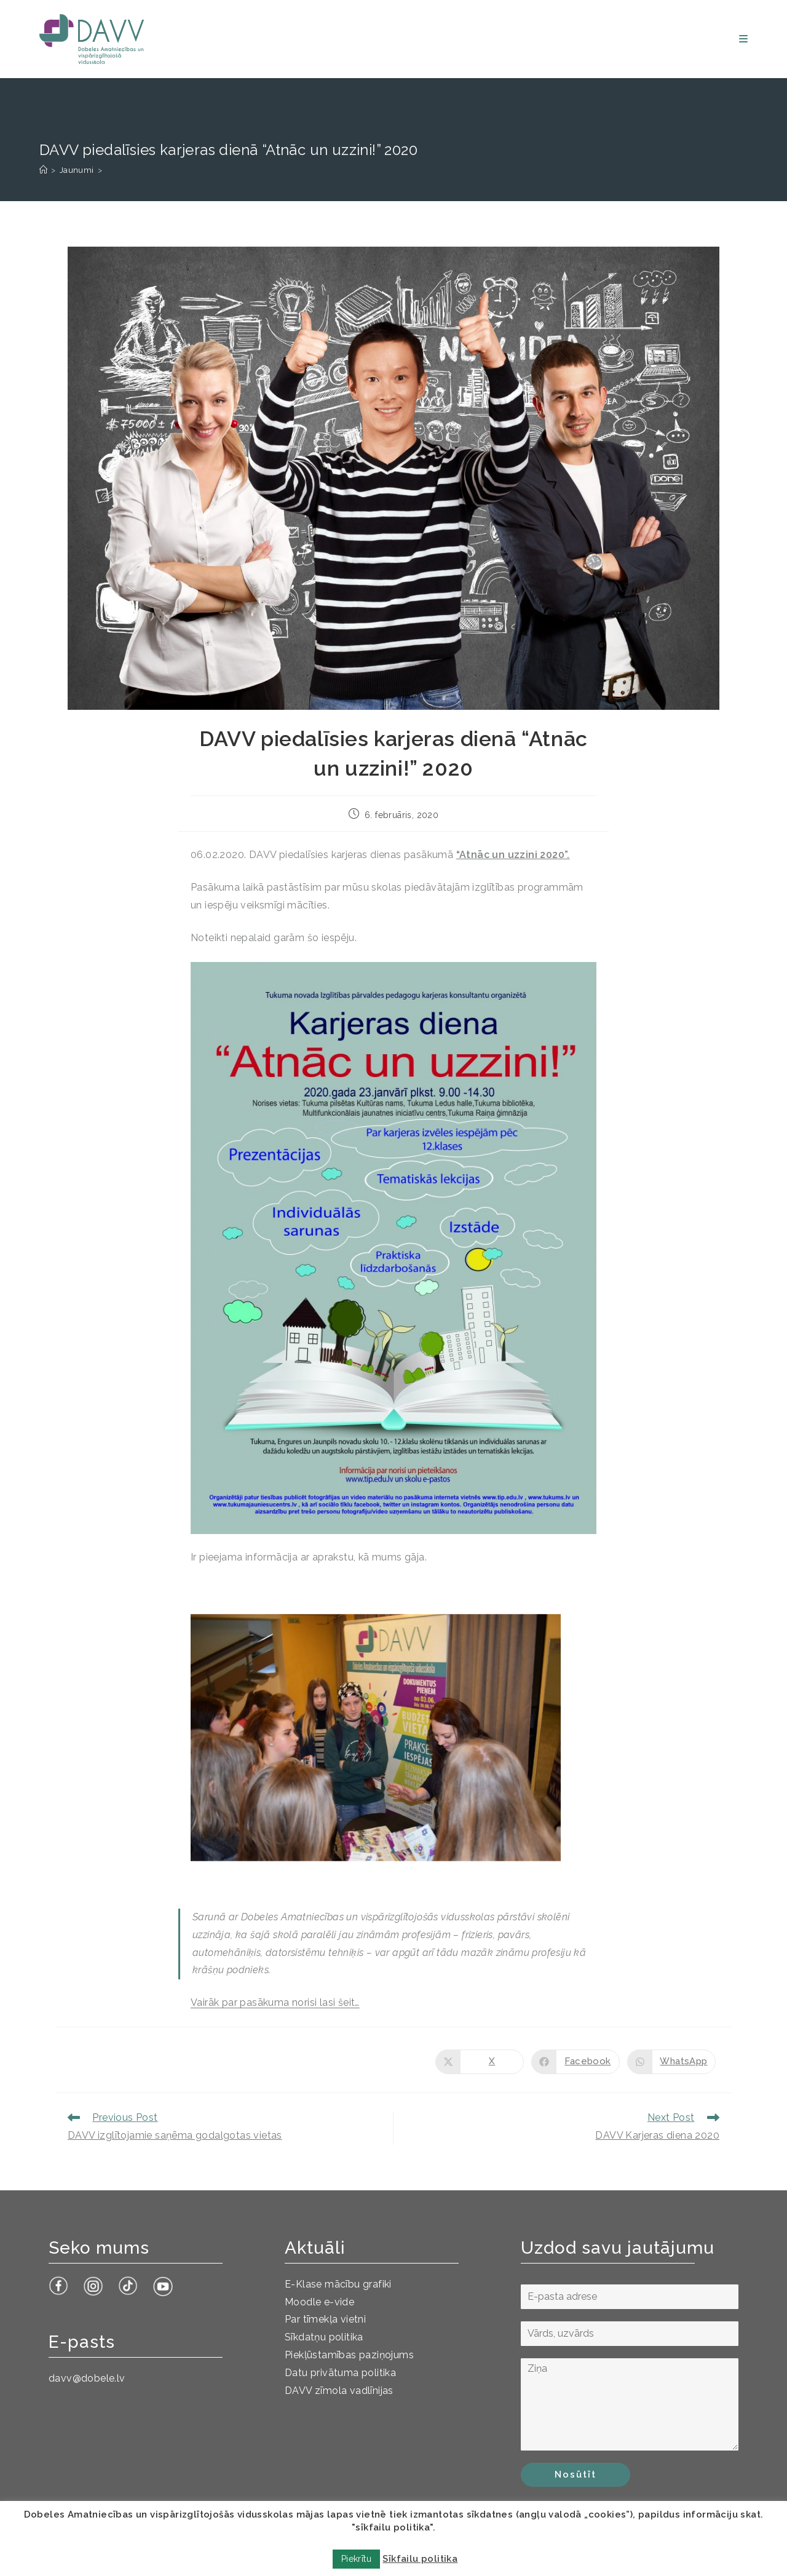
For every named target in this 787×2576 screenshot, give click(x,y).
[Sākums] (43, 170)
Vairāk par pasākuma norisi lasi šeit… (275, 2002)
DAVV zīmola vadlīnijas (339, 2390)
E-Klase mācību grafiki (338, 2284)
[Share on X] (479, 2061)
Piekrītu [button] (356, 2559)
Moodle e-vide (319, 2302)
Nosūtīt (575, 2474)
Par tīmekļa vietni (325, 2319)
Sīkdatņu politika (324, 2337)
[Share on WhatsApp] (671, 2061)
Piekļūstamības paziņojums (349, 2355)
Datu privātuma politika (340, 2373)
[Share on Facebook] (575, 2061)
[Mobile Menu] (743, 39)
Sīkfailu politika (419, 2558)
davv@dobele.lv (87, 2378)
